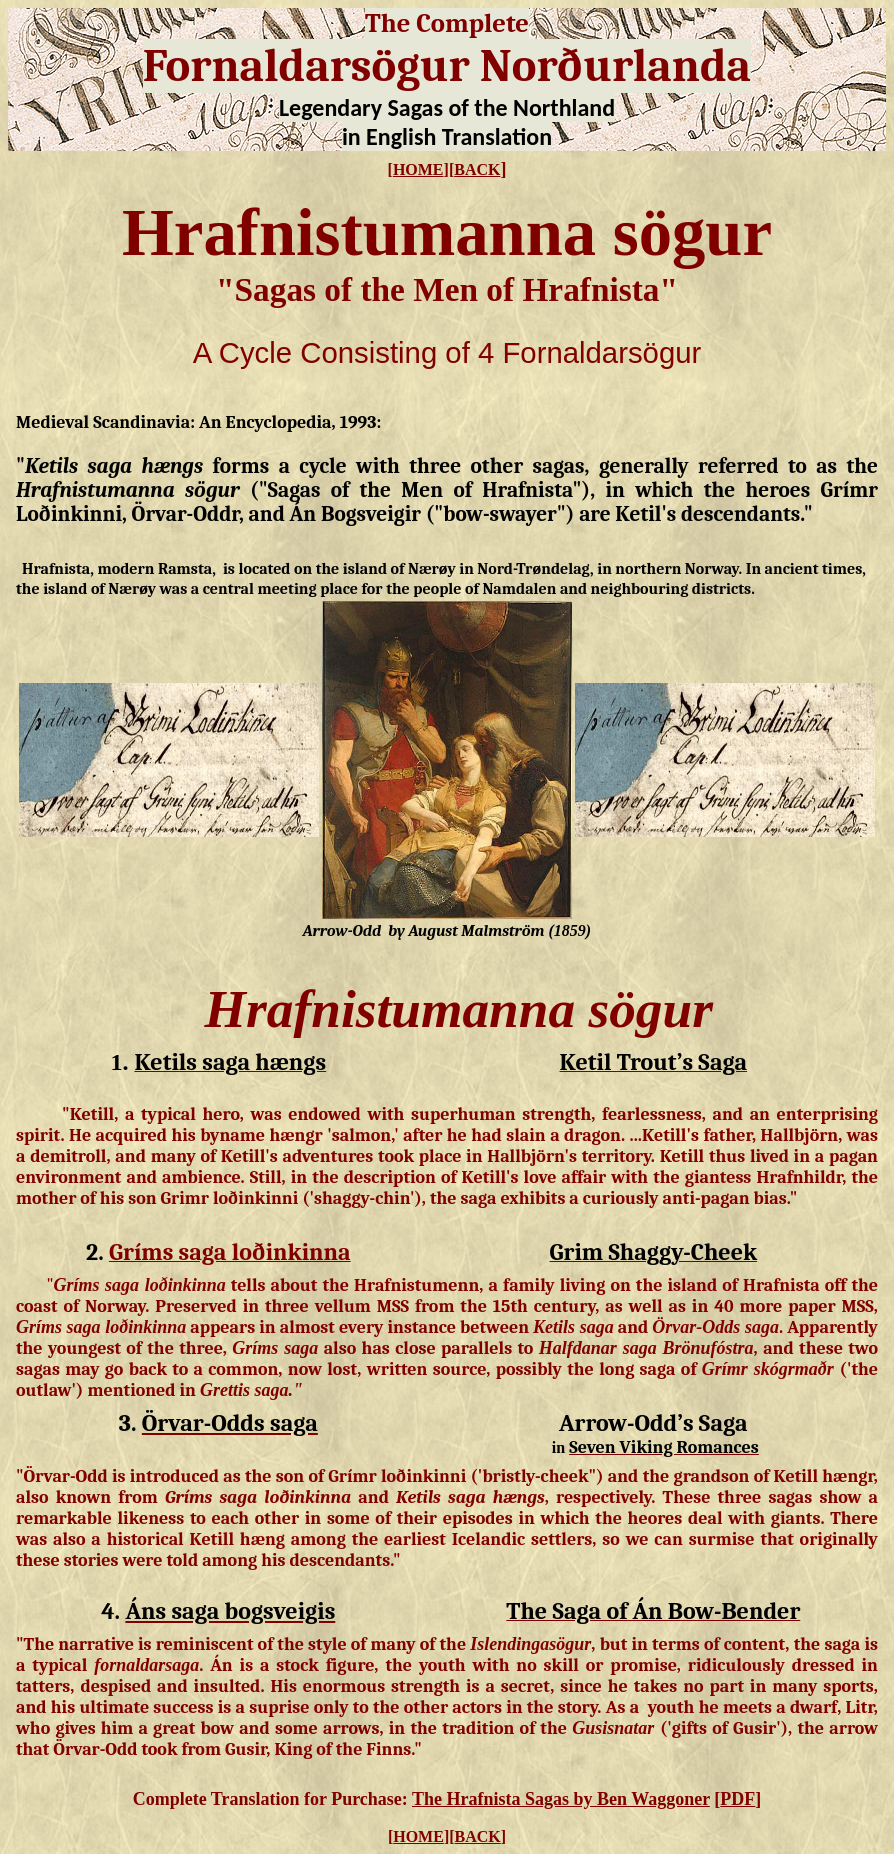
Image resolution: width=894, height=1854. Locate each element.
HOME (418, 169)
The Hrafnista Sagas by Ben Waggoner (561, 1799)
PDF (737, 1799)
